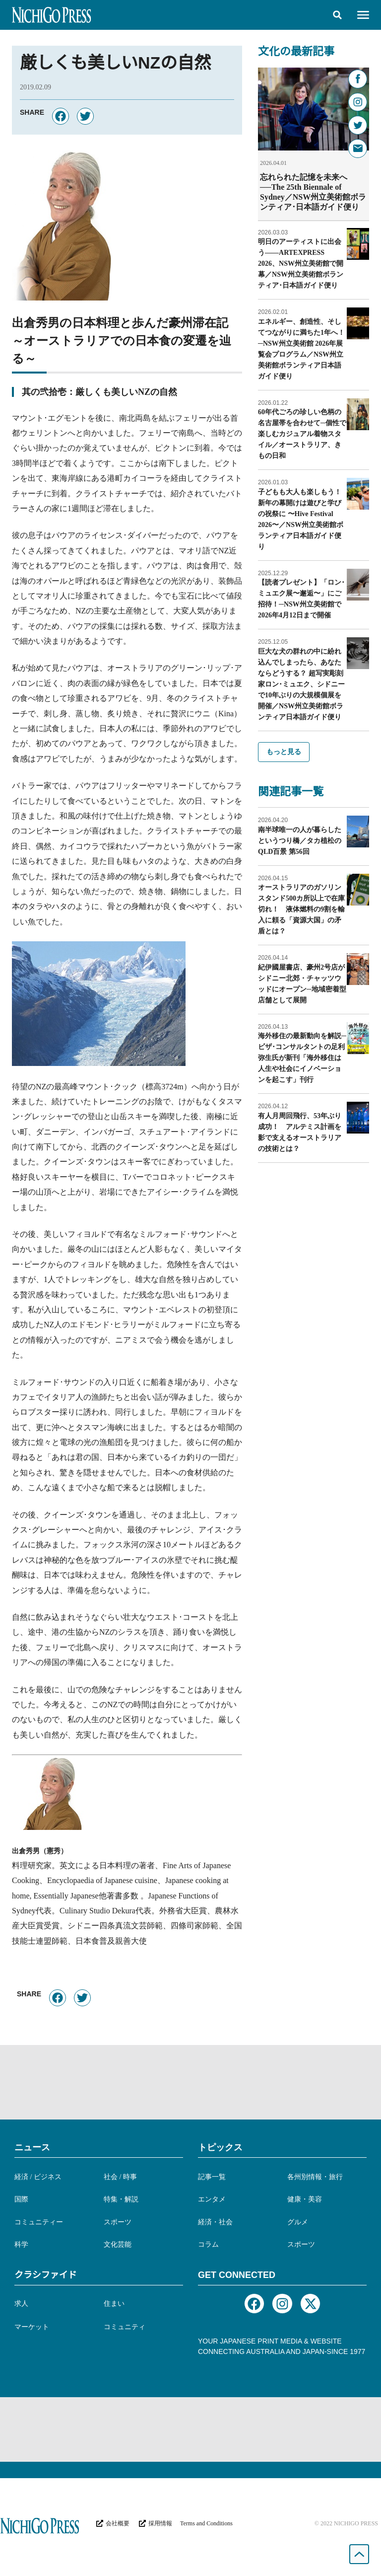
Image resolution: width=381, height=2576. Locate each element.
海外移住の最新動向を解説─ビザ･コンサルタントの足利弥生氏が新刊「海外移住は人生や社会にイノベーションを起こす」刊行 (302, 1057)
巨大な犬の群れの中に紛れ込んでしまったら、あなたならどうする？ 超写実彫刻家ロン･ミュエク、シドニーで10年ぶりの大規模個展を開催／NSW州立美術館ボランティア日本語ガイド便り (301, 683)
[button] (337, 15)
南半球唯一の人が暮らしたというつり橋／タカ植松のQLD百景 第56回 (299, 840)
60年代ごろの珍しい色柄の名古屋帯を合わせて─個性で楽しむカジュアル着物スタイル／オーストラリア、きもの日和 (302, 433)
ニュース (32, 2147)
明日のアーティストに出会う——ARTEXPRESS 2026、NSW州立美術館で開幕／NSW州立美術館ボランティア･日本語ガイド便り (300, 263)
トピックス (220, 2147)
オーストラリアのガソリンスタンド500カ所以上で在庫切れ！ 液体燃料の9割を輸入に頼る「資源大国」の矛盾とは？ (301, 908)
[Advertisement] (190, 2082)
